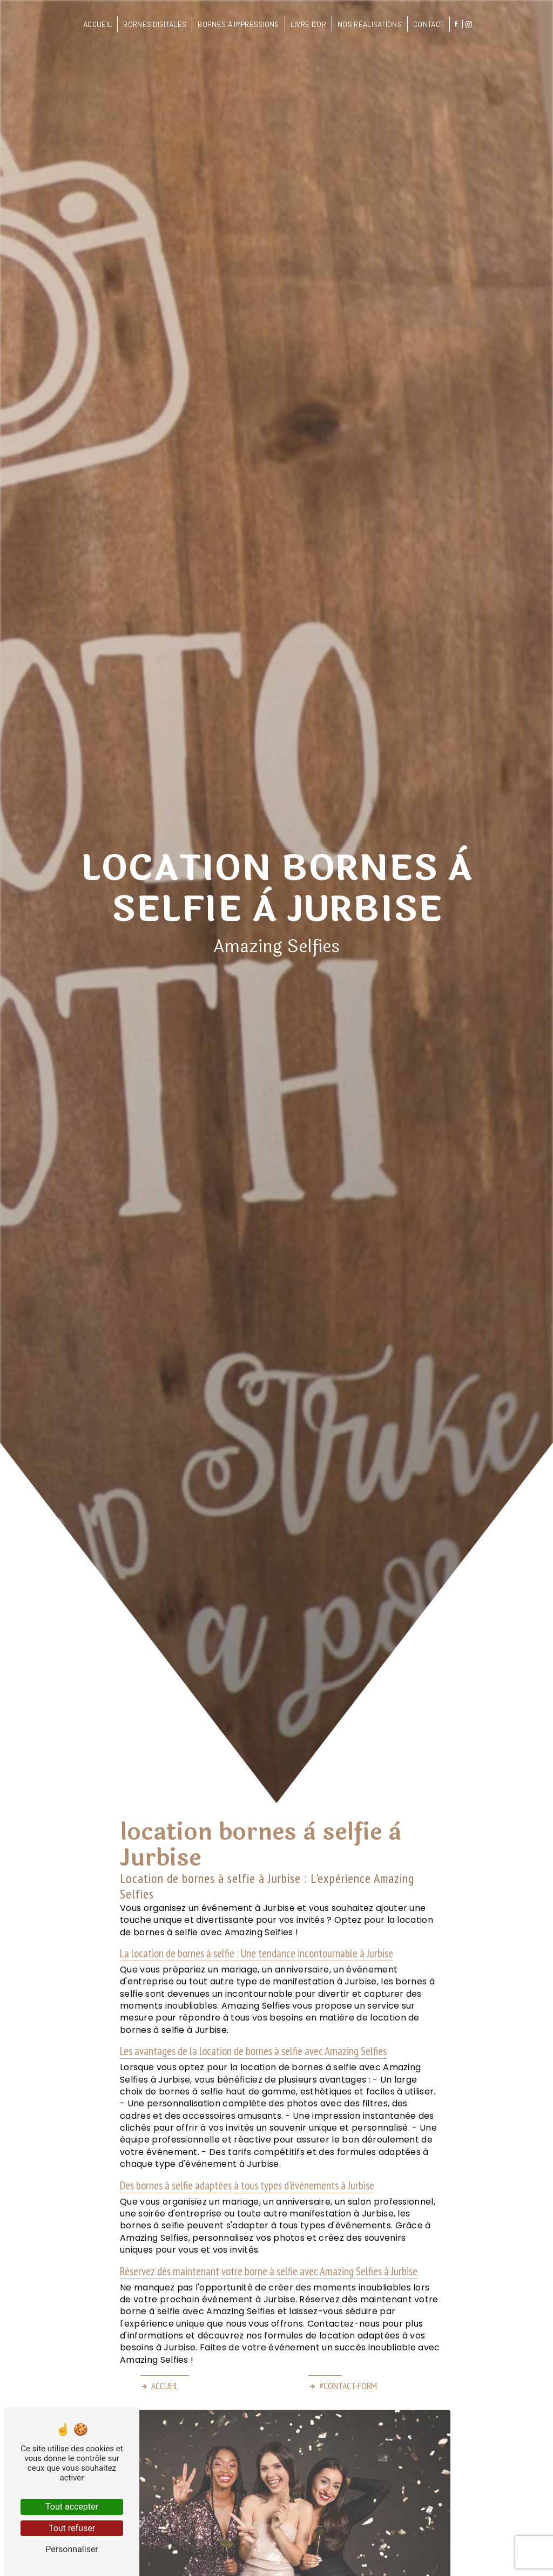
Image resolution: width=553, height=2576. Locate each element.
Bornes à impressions (238, 24)
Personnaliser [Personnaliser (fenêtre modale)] (71, 2549)
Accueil (97, 24)
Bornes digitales (154, 24)
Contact (428, 24)
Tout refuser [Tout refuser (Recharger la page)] (72, 2528)
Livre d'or (308, 24)
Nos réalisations (370, 24)
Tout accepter (71, 2507)
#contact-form (342, 2386)
